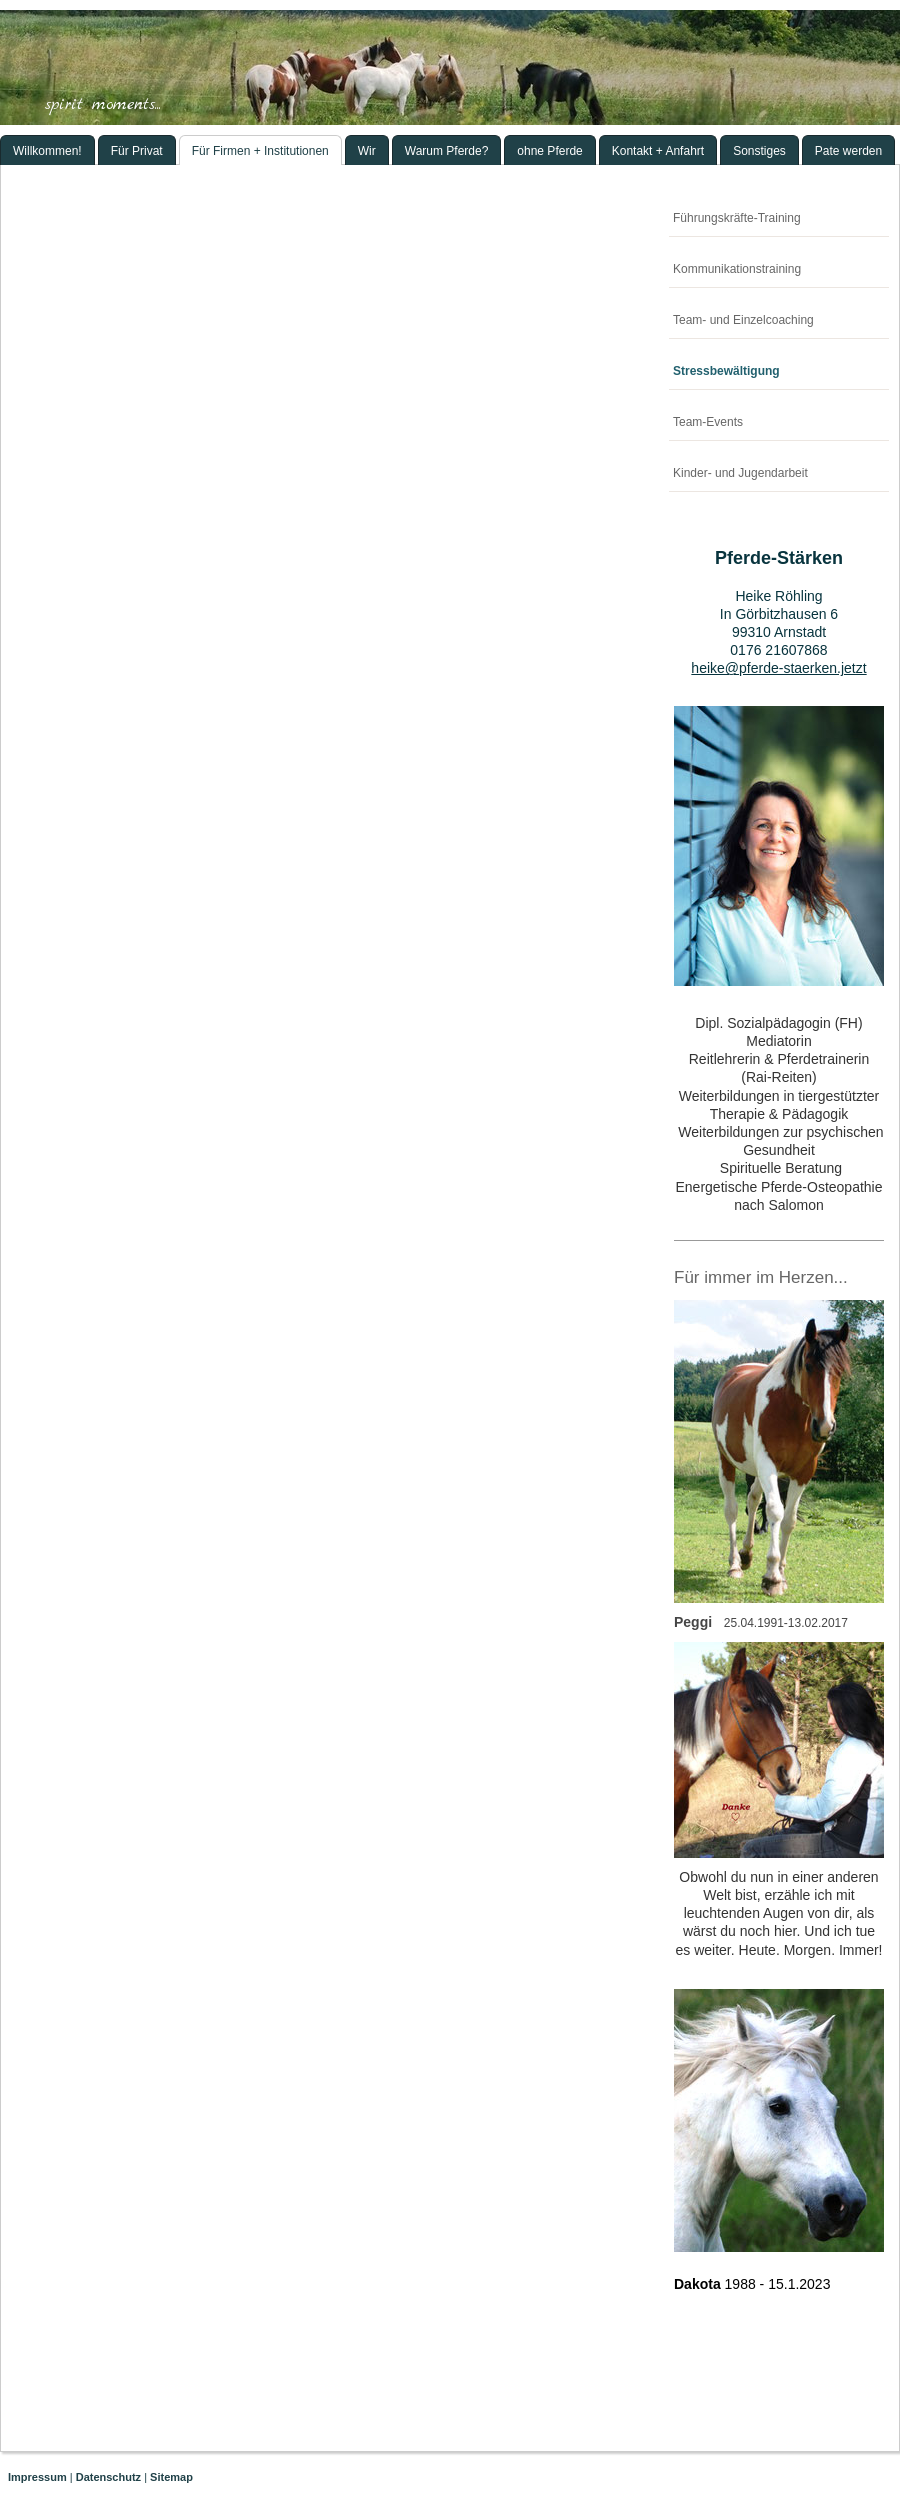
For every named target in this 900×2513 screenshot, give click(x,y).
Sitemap (171, 2477)
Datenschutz (108, 2477)
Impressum (37, 2477)
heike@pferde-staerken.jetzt (778, 668)
